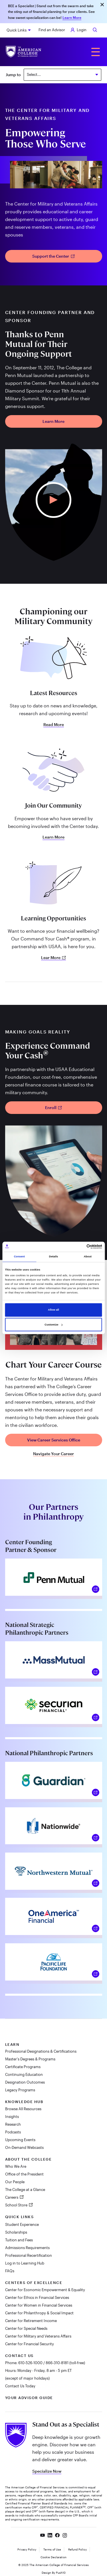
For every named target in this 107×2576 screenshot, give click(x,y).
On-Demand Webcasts (24, 2147)
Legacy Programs (20, 2090)
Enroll (53, 1107)
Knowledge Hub (24, 2102)
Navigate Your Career (53, 1453)
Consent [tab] (19, 1256)
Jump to (13, 74)
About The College (28, 2159)
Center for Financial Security (29, 2344)
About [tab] (88, 1256)
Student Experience (22, 2224)
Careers (12, 2197)
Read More (53, 724)
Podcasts (13, 2132)
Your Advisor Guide (29, 2398)
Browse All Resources (23, 2109)
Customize (53, 1324)
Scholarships (16, 2232)
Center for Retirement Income (31, 2321)
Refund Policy (77, 2549)
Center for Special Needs (26, 2328)
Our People (15, 2182)
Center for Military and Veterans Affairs (38, 2336)
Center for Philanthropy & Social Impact (39, 2313)
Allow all (53, 1310)
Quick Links (17, 30)
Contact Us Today (20, 2386)
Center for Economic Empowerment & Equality (45, 2290)
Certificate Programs (23, 2067)
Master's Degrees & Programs (30, 2059)
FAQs (9, 2271)
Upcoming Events (20, 2140)
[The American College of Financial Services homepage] (23, 52)
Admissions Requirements (27, 2248)
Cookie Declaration (53, 2557)
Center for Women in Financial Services (38, 2305)
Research (13, 2124)
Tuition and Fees (19, 2240)
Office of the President (24, 2174)
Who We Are (15, 2166)
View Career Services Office (53, 1439)
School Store (16, 2205)
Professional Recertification (28, 2255)
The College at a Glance (25, 2190)
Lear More (53, 957)
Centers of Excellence (33, 2283)
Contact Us (19, 2356)
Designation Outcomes (25, 2082)
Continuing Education (24, 2074)
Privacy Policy (26, 2549)
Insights (12, 2117)
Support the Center (53, 256)
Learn (12, 2044)
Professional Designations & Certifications (40, 2051)
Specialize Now (46, 2471)
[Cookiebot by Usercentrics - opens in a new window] (77, 1246)
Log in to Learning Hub (24, 2263)
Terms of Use (52, 2549)
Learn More (71, 17)
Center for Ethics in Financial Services (37, 2297)
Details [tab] (53, 1256)
